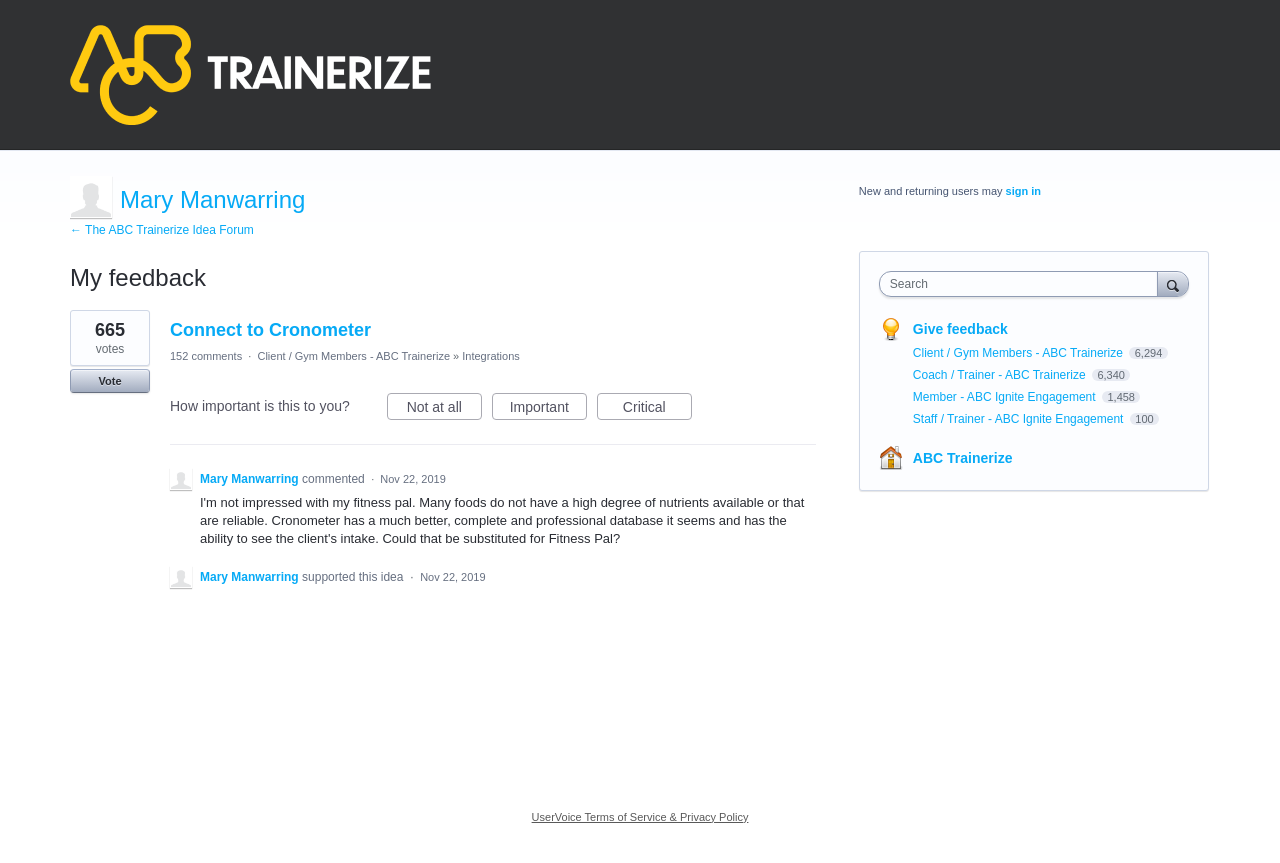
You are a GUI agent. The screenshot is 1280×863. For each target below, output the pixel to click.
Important (548, 410)
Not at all (444, 410)
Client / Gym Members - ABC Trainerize (353, 356)
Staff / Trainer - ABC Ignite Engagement (1020, 419)
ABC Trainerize (963, 458)
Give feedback (960, 329)
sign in (1023, 191)
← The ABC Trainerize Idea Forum (162, 230)
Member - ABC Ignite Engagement (1006, 397)
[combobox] (1023, 284)
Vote (109, 381)
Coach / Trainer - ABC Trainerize (1001, 375)
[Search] (1173, 283)
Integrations (490, 356)
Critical (657, 410)
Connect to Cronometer (270, 330)
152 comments (206, 356)
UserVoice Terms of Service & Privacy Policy (640, 817)
